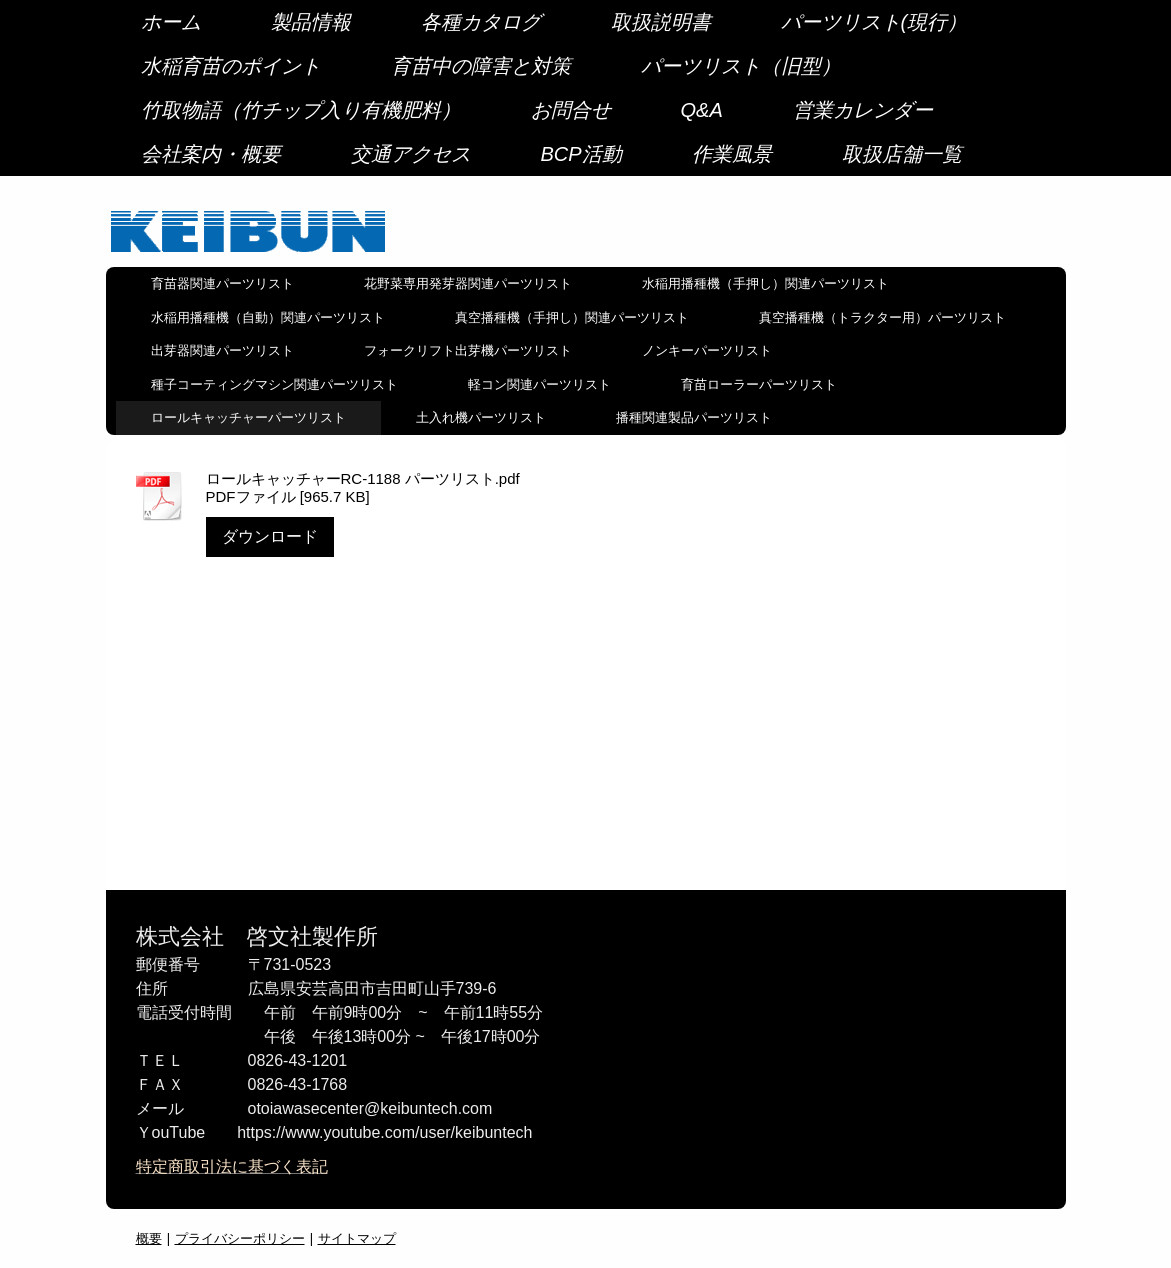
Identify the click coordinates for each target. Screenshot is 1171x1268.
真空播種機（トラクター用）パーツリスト (882, 317)
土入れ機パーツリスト (481, 417)
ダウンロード (270, 536)
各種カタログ (481, 22)
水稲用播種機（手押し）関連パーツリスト (765, 283)
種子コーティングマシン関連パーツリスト (274, 384)
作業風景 (732, 154)
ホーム (171, 22)
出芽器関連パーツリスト (222, 350)
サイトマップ (357, 1238)
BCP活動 (581, 154)
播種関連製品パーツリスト (694, 417)
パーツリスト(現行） (874, 22)
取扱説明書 (661, 22)
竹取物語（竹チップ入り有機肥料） (301, 110)
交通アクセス (411, 154)
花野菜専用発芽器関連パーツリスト (468, 283)
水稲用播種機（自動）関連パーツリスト (268, 317)
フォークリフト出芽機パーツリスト (468, 350)
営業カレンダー (863, 110)
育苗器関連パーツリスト (222, 283)
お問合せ (571, 110)
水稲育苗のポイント (231, 66)
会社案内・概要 (211, 154)
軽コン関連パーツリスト (539, 384)
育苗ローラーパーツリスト (759, 384)
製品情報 (311, 22)
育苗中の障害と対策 (481, 66)
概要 (149, 1238)
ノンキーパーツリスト (707, 350)
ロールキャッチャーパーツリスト (248, 417)
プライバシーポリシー (240, 1238)
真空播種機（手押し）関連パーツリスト (572, 317)
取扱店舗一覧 (902, 154)
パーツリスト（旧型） (741, 66)
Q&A (702, 110)
